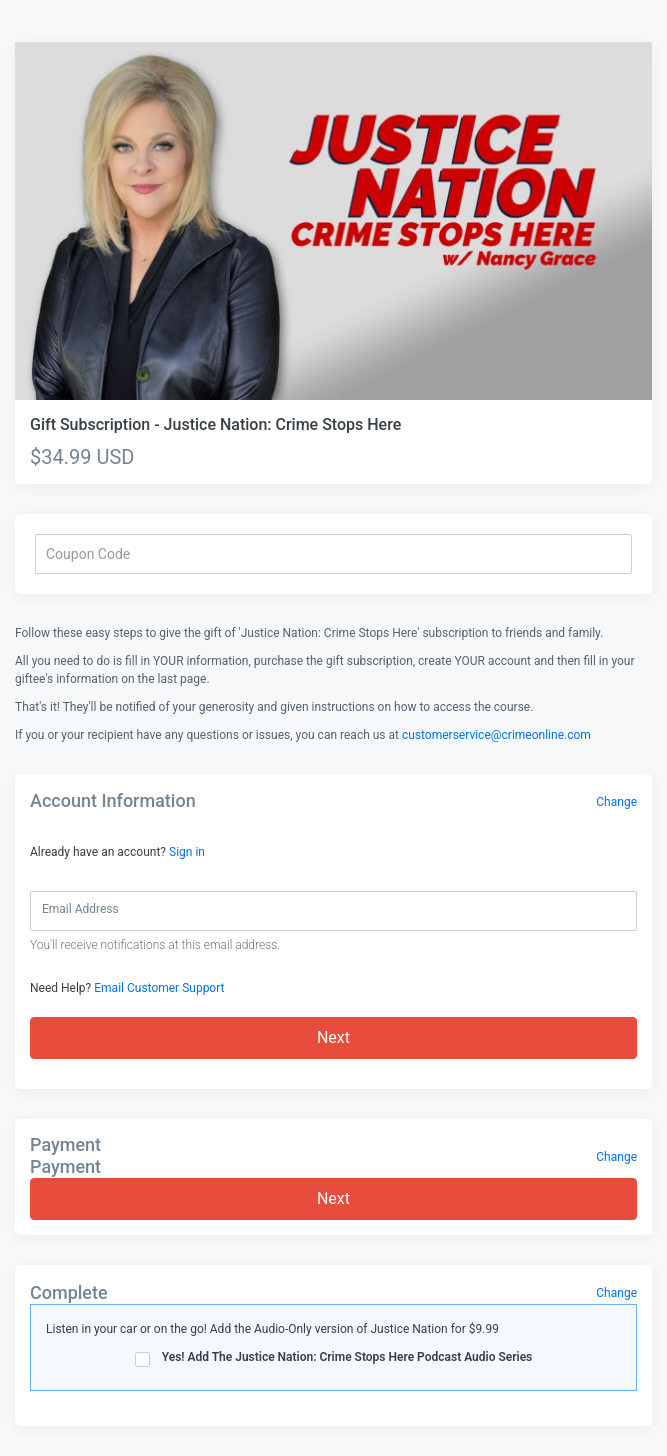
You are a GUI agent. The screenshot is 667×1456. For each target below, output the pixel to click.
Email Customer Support (159, 988)
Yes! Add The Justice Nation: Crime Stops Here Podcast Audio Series (334, 1358)
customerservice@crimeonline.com (496, 735)
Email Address (80, 909)
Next (333, 1037)
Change (616, 802)
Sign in (187, 852)
